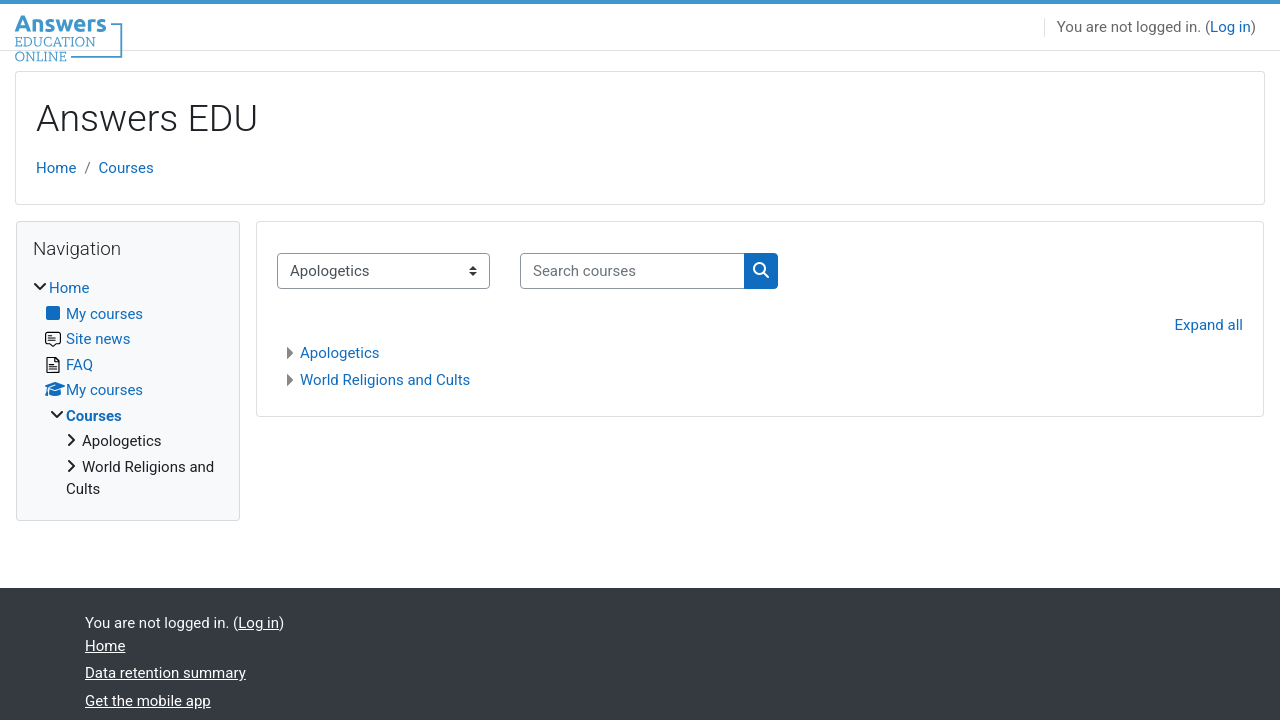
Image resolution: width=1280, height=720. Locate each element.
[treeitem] (128, 389)
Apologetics (340, 353)
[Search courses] (632, 271)
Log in (1230, 27)
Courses (126, 168)
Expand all (1209, 325)
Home (56, 168)
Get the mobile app (148, 701)
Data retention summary (165, 673)
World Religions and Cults (385, 380)
